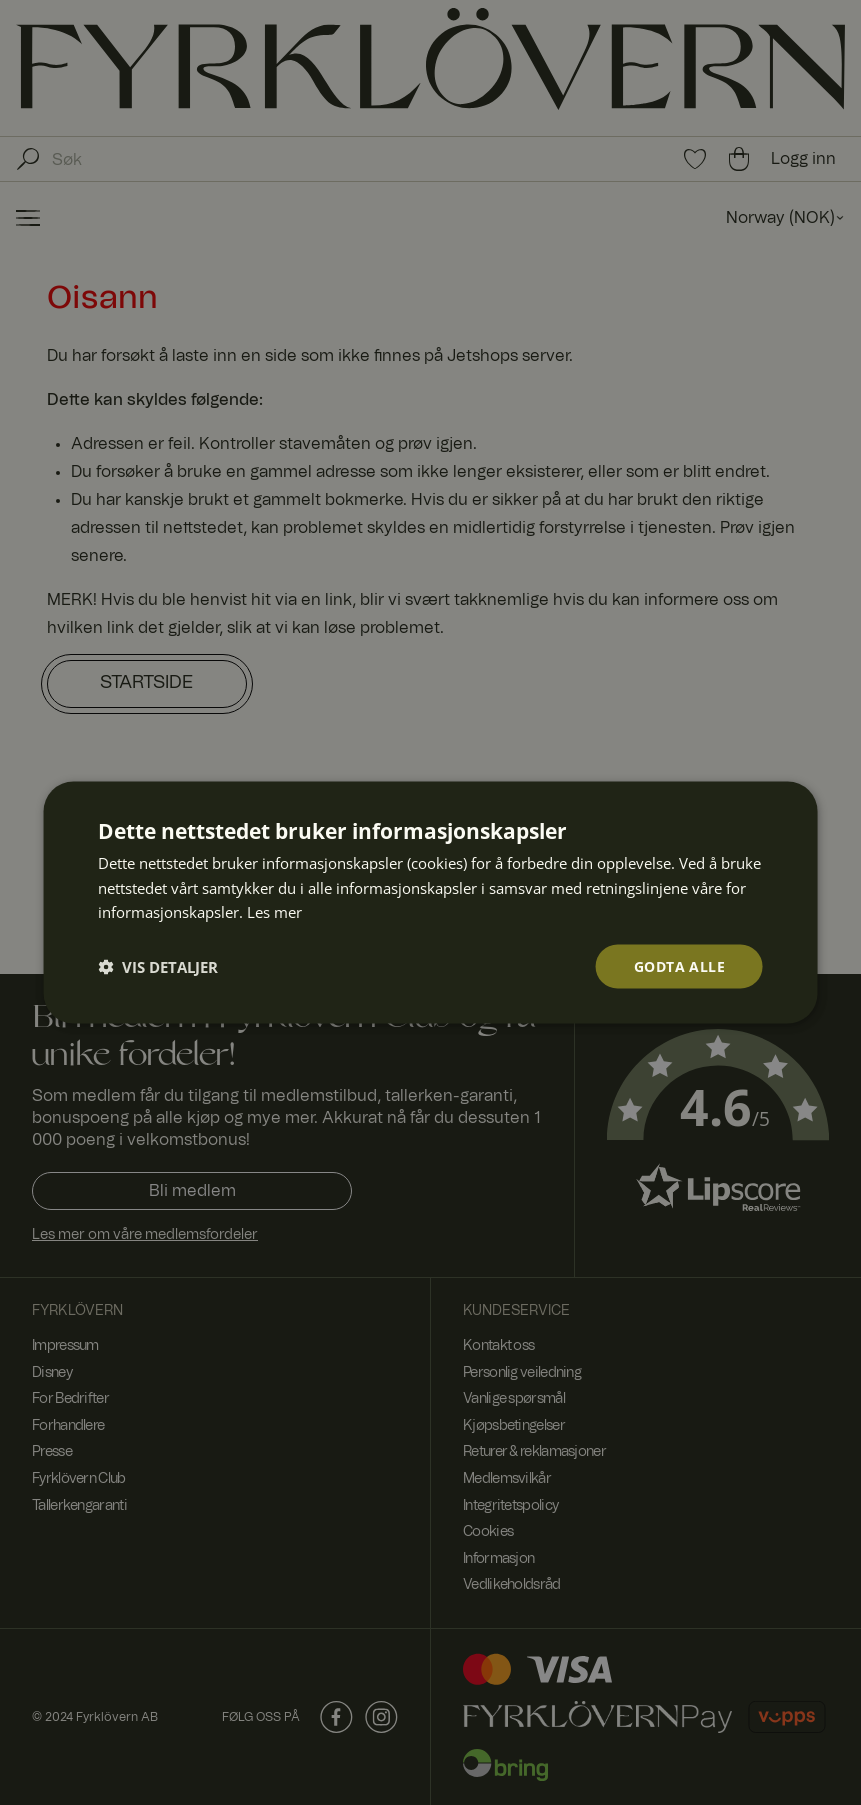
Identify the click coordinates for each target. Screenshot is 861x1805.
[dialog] (430, 902)
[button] (158, 967)
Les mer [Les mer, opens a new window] (274, 912)
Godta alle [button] (679, 965)
